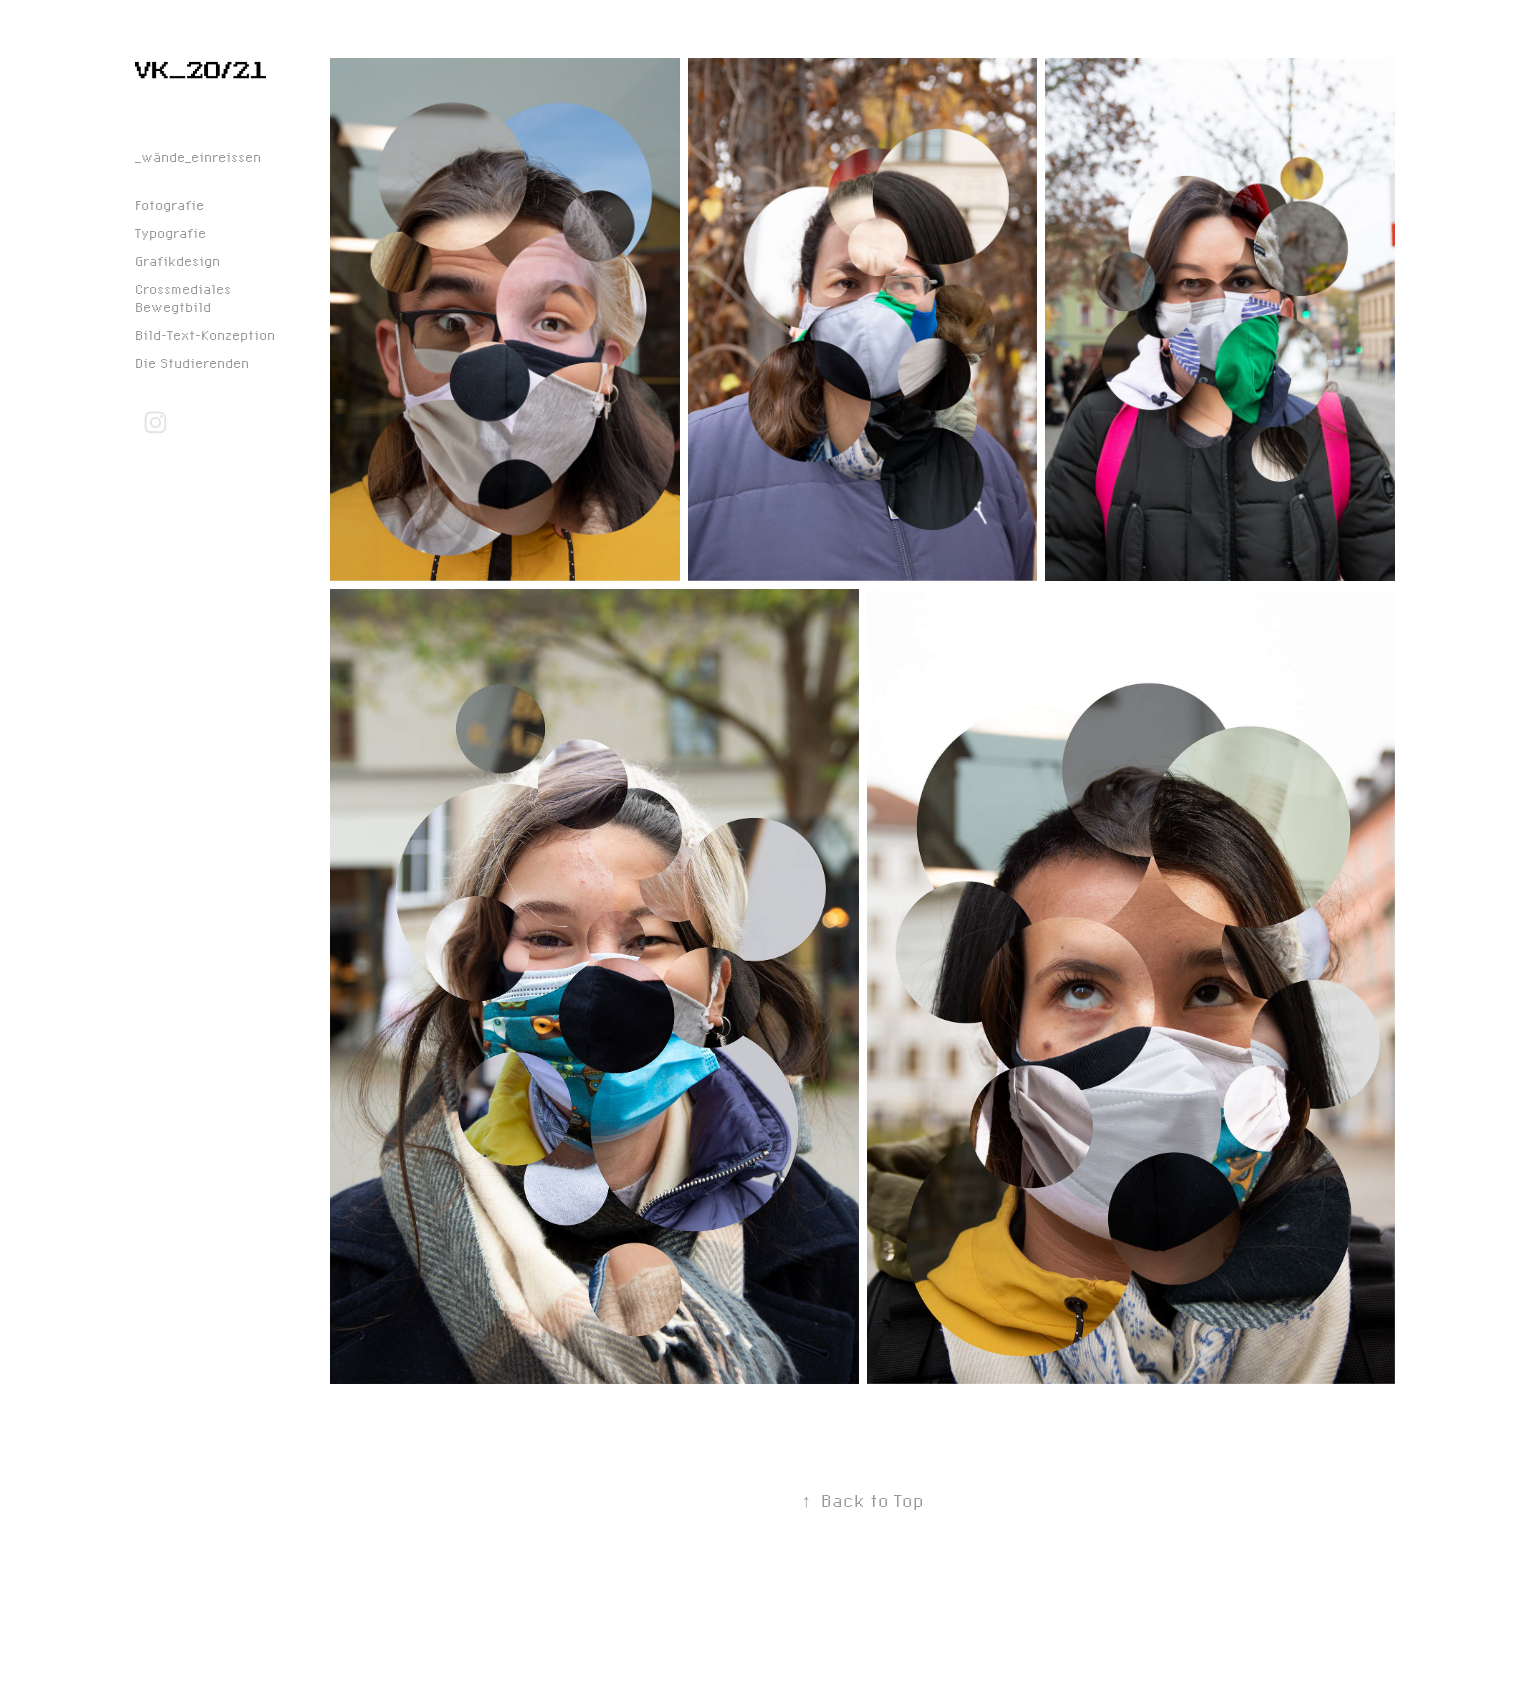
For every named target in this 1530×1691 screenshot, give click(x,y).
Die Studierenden (192, 363)
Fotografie (169, 205)
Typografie (170, 233)
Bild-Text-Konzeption (205, 335)
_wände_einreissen (198, 157)
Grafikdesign (177, 261)
